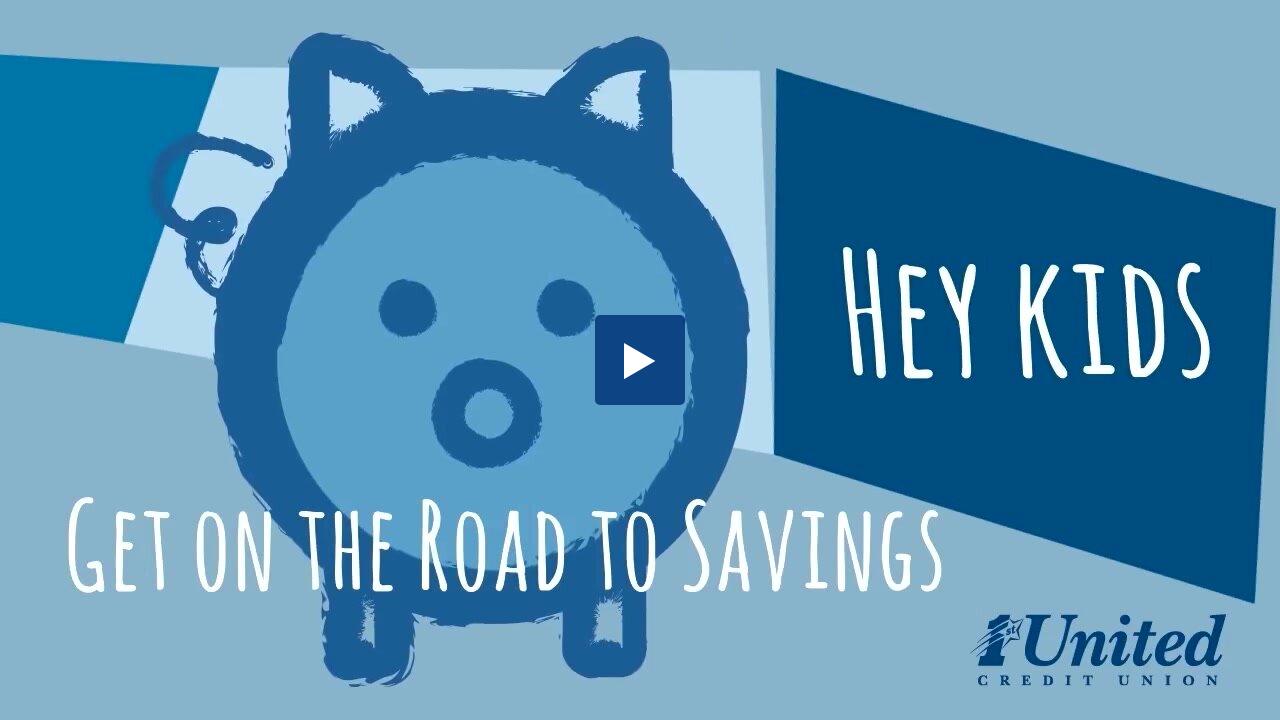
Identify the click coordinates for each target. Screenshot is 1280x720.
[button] (640, 360)
